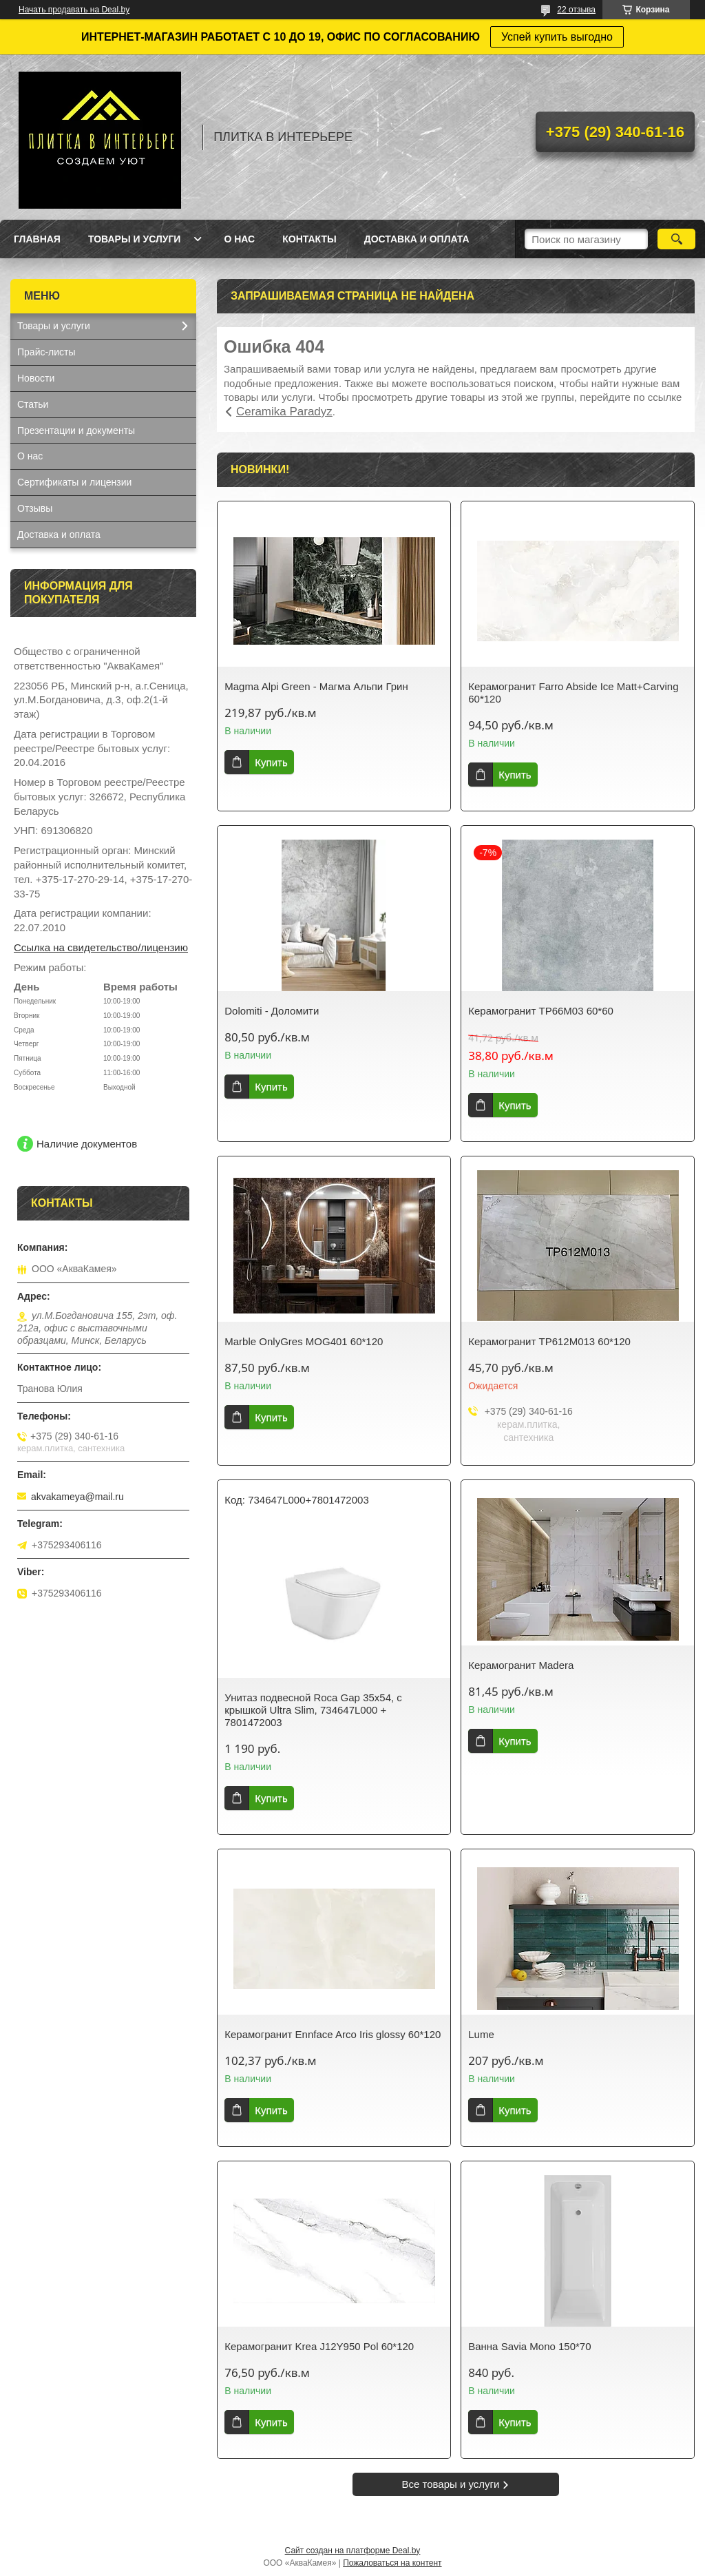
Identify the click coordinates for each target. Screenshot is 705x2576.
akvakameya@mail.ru (77, 1496)
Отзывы (34, 508)
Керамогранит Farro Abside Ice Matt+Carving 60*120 (573, 693)
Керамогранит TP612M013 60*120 (549, 1341)
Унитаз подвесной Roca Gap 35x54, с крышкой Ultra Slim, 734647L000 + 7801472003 (313, 1710)
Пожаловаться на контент (392, 2563)
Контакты (309, 239)
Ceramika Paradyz (284, 411)
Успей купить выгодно (557, 37)
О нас (239, 239)
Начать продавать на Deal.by (74, 9)
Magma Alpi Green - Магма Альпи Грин (316, 686)
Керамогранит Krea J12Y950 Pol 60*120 (319, 2346)
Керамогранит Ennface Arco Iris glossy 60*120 (332, 2034)
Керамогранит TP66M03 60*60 (540, 1011)
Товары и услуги (134, 239)
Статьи (32, 404)
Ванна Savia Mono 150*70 (529, 2346)
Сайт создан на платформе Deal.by (353, 2550)
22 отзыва (576, 9)
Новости (35, 378)
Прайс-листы (46, 351)
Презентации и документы (76, 430)
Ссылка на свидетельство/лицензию (101, 947)
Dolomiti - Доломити (271, 1011)
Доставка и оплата (417, 239)
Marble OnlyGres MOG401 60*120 (303, 1341)
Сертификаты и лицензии (74, 482)
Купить (271, 762)
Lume (481, 2034)
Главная (37, 239)
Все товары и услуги (451, 2484)
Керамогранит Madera (521, 1665)
